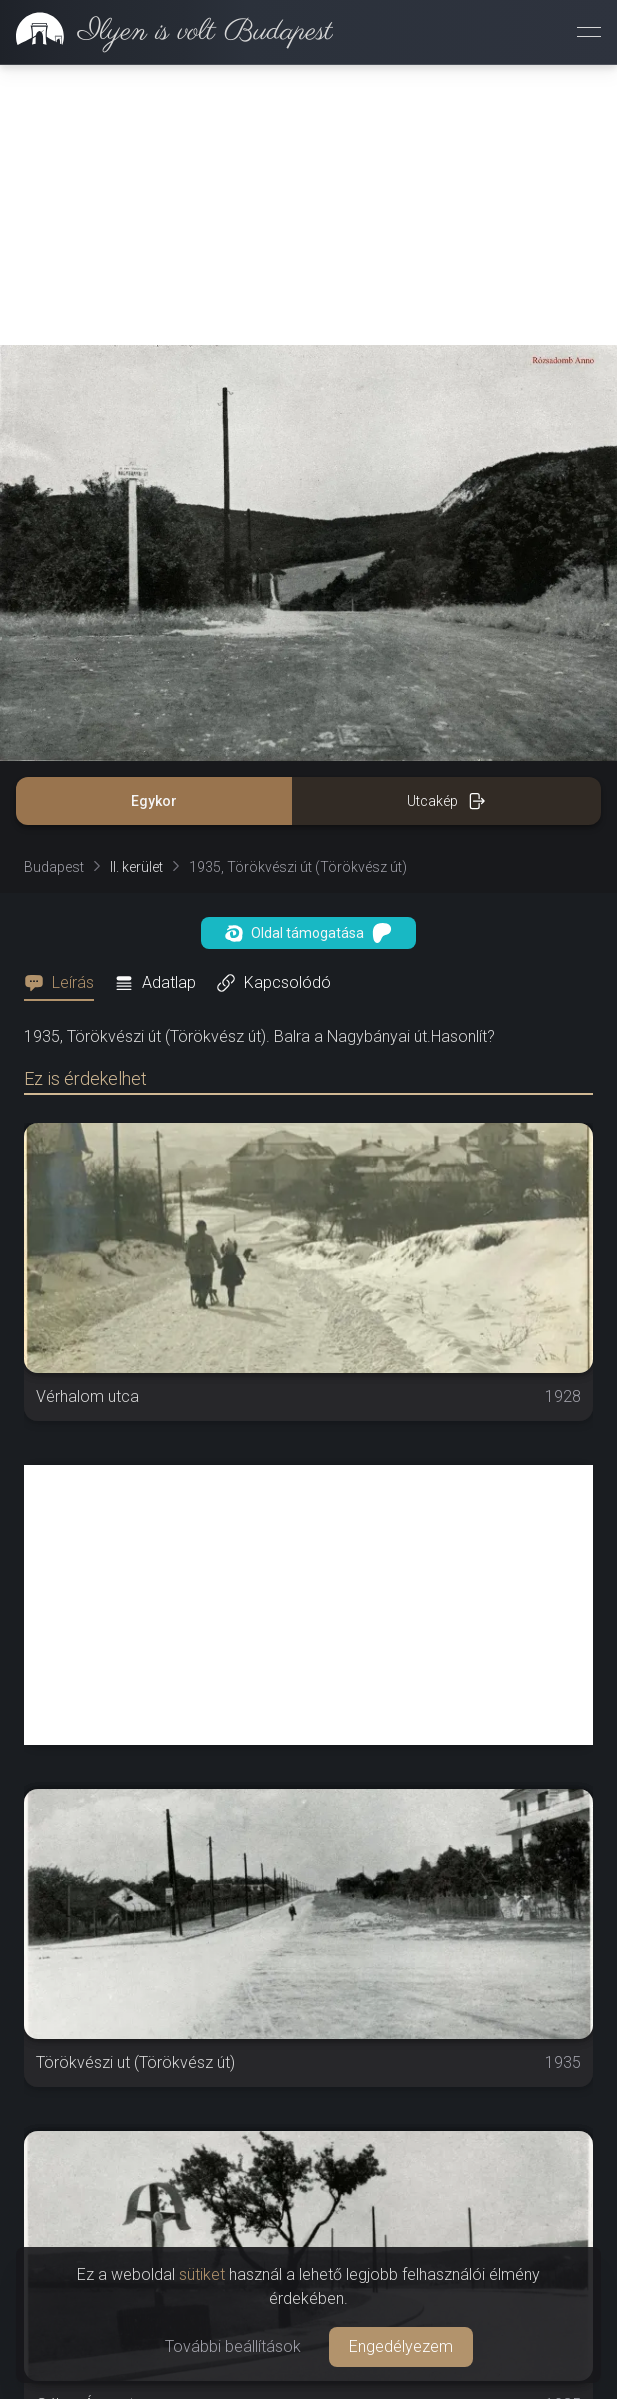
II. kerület (136, 867)
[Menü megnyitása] (589, 32)
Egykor (154, 801)
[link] (166, 32)
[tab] (65, 983)
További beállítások (233, 2346)
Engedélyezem (401, 2346)
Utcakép (446, 801)
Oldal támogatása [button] (308, 933)
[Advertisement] (308, 205)
